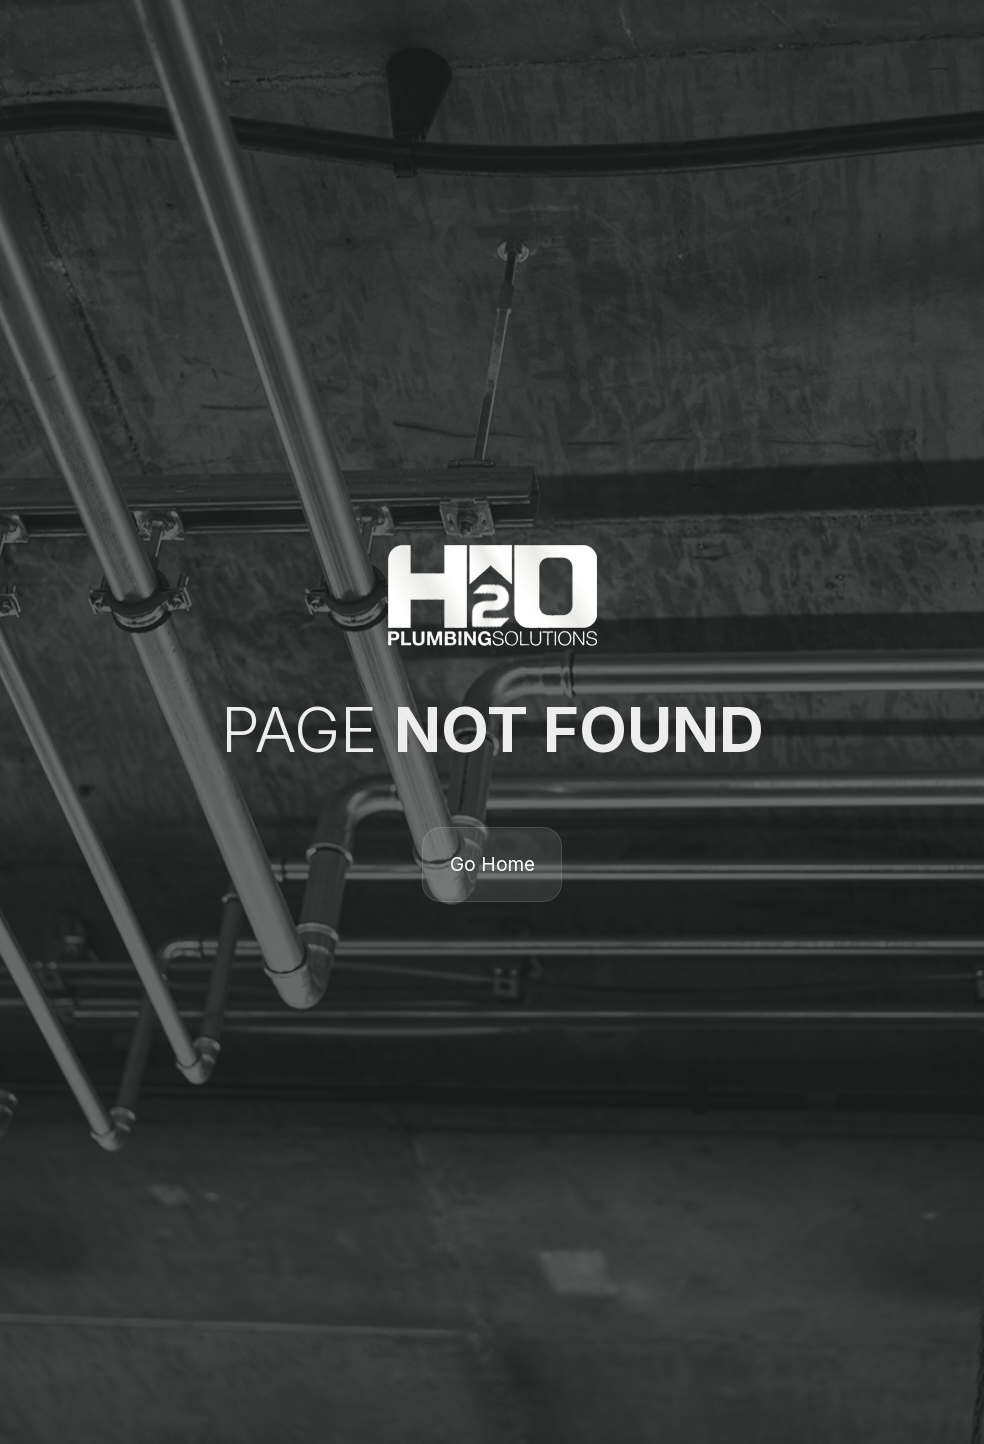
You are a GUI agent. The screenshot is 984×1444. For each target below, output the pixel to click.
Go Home (492, 864)
